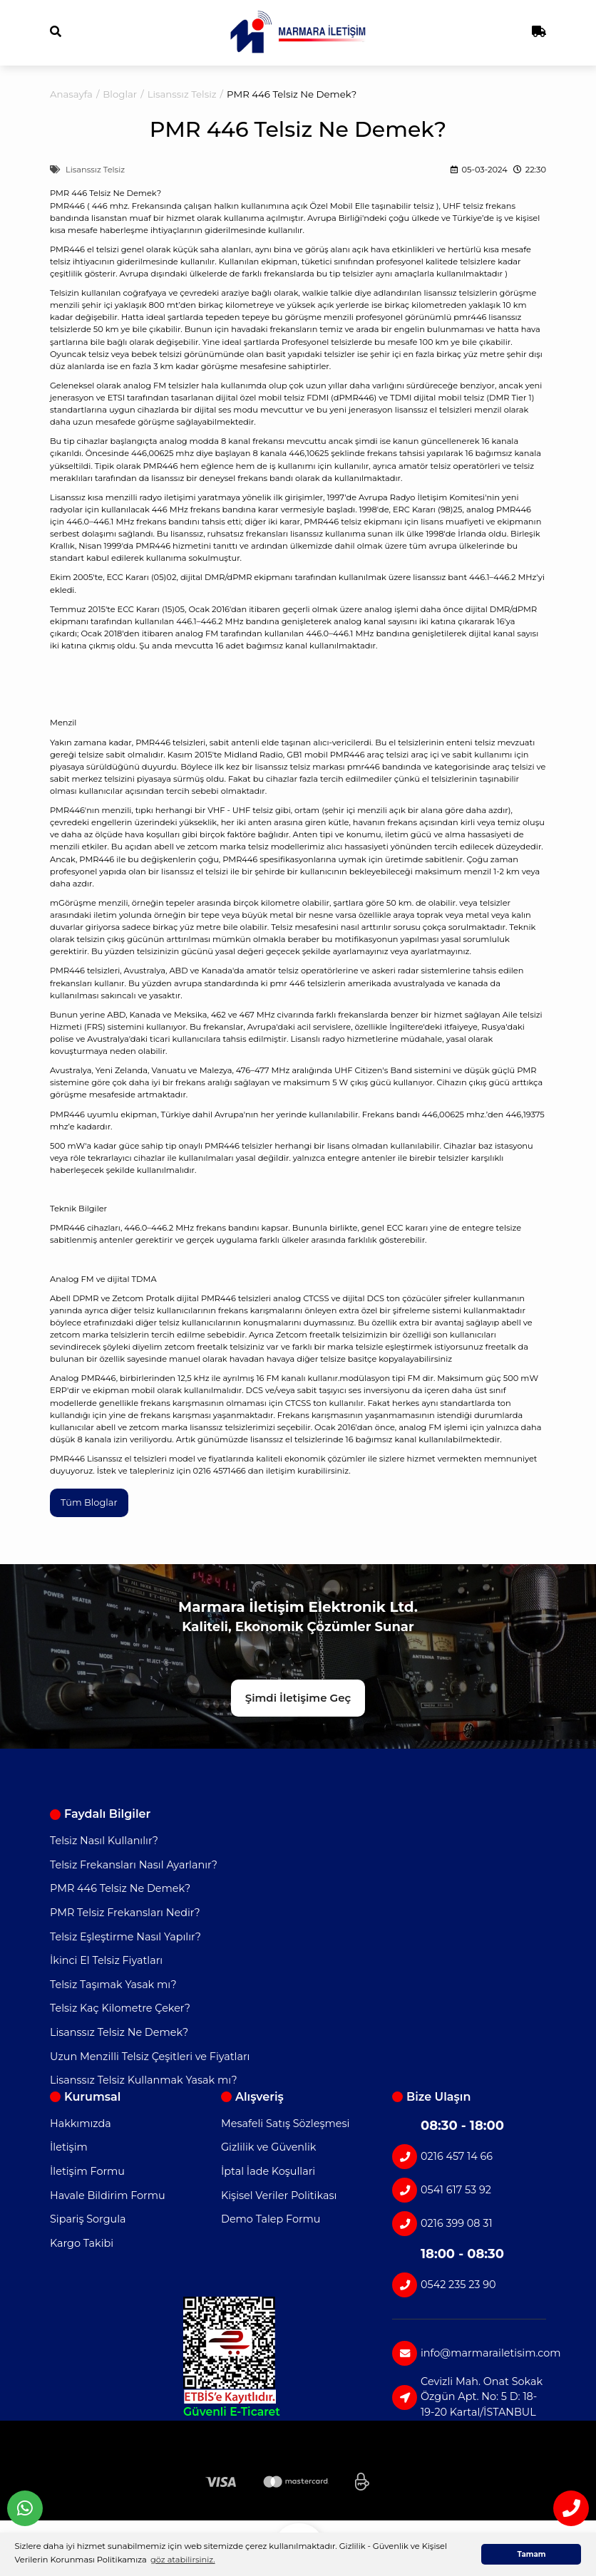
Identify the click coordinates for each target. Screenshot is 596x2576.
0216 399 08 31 (442, 2223)
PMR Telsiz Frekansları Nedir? (125, 1913)
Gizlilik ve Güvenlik (268, 2147)
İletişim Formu (87, 2172)
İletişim (69, 2147)
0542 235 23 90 (444, 2284)
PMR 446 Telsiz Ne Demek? (120, 1889)
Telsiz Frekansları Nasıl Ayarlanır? (133, 1864)
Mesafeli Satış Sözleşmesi (285, 2123)
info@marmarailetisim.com (469, 2353)
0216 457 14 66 (442, 2156)
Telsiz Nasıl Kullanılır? (104, 1841)
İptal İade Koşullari (268, 2172)
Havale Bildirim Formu (107, 2195)
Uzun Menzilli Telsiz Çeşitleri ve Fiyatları (150, 2056)
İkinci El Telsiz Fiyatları (106, 1961)
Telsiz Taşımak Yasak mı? (113, 1984)
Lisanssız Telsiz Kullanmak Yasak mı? (143, 2080)
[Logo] (298, 32)
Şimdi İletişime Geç (298, 1698)
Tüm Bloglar (90, 1502)
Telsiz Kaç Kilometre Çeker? (120, 2008)
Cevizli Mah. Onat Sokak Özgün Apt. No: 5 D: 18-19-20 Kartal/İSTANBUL (467, 2397)
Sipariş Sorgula (88, 2219)
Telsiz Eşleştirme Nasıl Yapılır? (125, 1936)
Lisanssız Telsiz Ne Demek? (119, 2033)
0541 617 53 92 (441, 2190)
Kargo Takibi (81, 2243)
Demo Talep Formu (271, 2219)
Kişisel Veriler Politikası (278, 2195)
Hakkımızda (80, 2123)
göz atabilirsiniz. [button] (182, 2560)
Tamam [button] (531, 2554)
